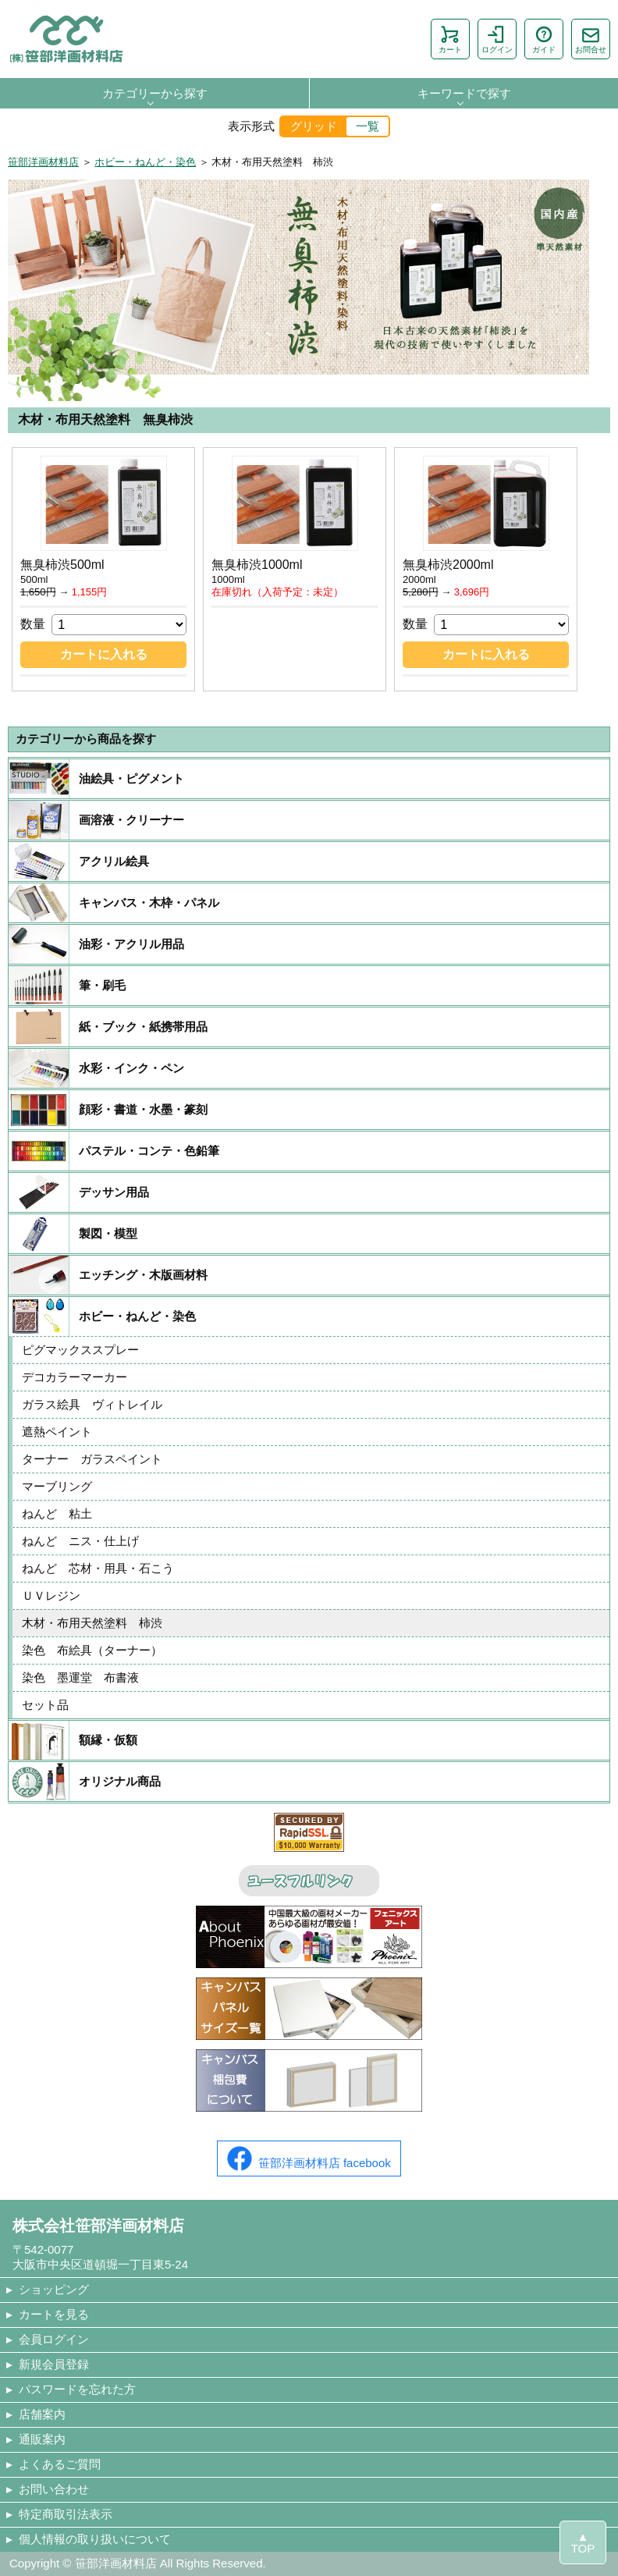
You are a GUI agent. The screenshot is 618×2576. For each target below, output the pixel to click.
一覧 (367, 126)
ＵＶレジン (51, 1595)
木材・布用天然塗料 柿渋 (98, 1622)
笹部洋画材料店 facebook (309, 2158)
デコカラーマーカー (74, 1377)
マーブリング (57, 1486)
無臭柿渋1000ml (256, 564)
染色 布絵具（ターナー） (92, 1650)
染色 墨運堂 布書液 (80, 1677)
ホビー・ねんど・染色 (145, 162)
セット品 (45, 1704)
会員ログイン (54, 2339)
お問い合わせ (54, 2489)
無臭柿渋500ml (62, 564)
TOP (583, 2548)
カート (450, 39)
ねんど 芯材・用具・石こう (98, 1568)
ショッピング (54, 2289)
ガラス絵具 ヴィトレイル (92, 1404)
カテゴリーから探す (155, 93)
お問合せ (590, 39)
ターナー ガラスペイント (92, 1459)
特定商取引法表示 (65, 2514)
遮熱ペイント (57, 1431)
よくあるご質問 (60, 2464)
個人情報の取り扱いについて (95, 2539)
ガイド (544, 39)
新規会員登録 (54, 2364)
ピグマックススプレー (80, 1349)
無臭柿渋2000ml (448, 564)
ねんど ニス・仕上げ (80, 1540)
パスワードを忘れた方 (77, 2389)
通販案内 (42, 2439)
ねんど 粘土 (57, 1513)
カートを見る (54, 2314)
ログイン (497, 39)
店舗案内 (42, 2414)
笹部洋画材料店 (43, 162)
